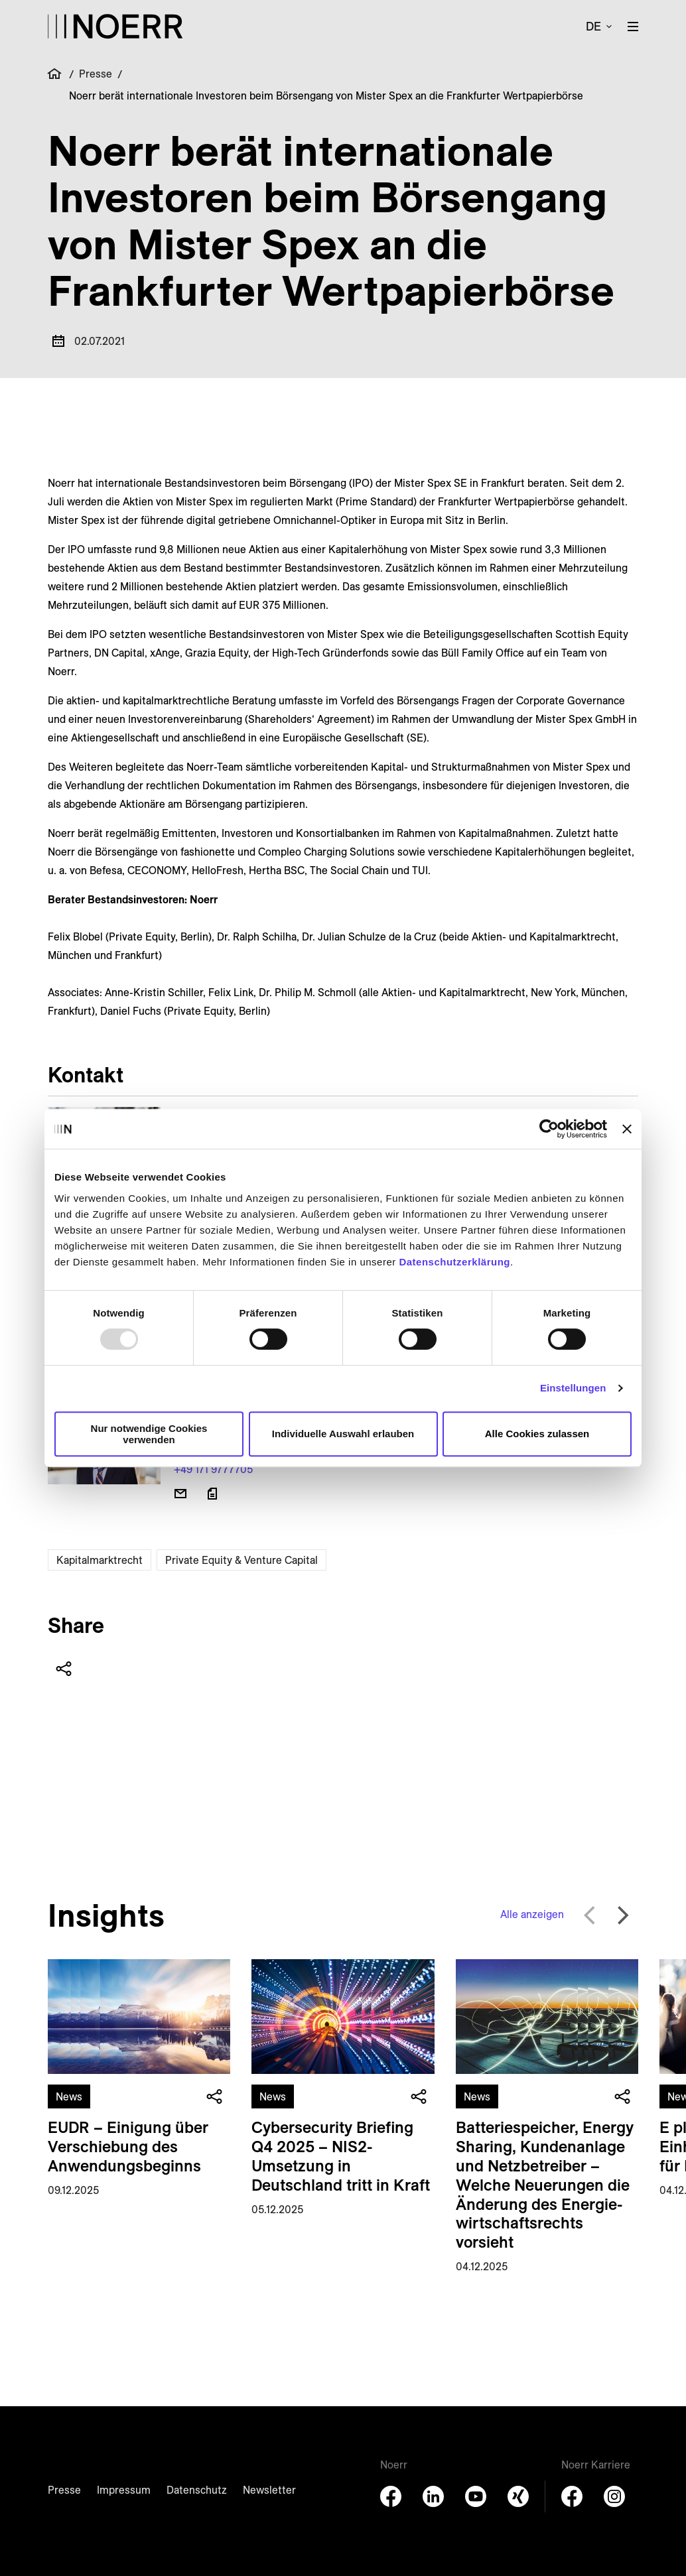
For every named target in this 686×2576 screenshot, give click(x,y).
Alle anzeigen (532, 1914)
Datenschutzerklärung (454, 1261)
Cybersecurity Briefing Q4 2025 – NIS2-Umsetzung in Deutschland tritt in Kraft (340, 2155)
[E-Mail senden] (180, 1493)
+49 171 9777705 (213, 1469)
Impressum (124, 2489)
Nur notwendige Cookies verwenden (149, 1434)
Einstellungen (573, 1387)
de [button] (593, 26)
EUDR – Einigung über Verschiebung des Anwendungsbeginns (128, 2146)
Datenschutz (197, 2489)
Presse (95, 73)
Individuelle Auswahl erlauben (343, 1433)
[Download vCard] (212, 1493)
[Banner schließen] (627, 1128)
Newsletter (269, 2489)
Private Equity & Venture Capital (241, 1560)
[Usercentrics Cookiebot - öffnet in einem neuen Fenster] (549, 1129)
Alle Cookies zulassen (537, 1433)
